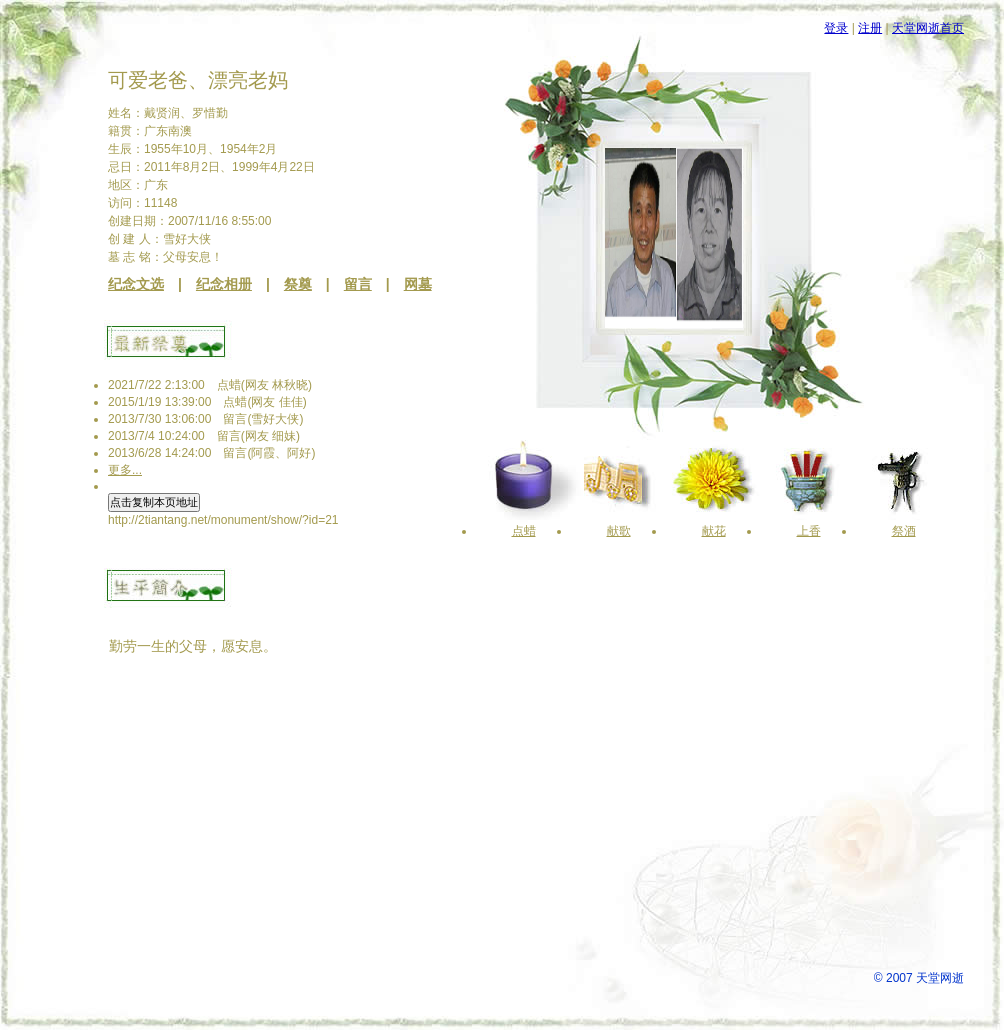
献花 (714, 531)
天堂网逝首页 (928, 28)
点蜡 (524, 531)
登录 (836, 28)
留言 (358, 284)
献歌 (619, 531)
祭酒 (904, 531)
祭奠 (298, 284)
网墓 (418, 284)
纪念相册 (224, 284)
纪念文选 (136, 284)
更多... (125, 470)
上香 (809, 531)
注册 (870, 28)
